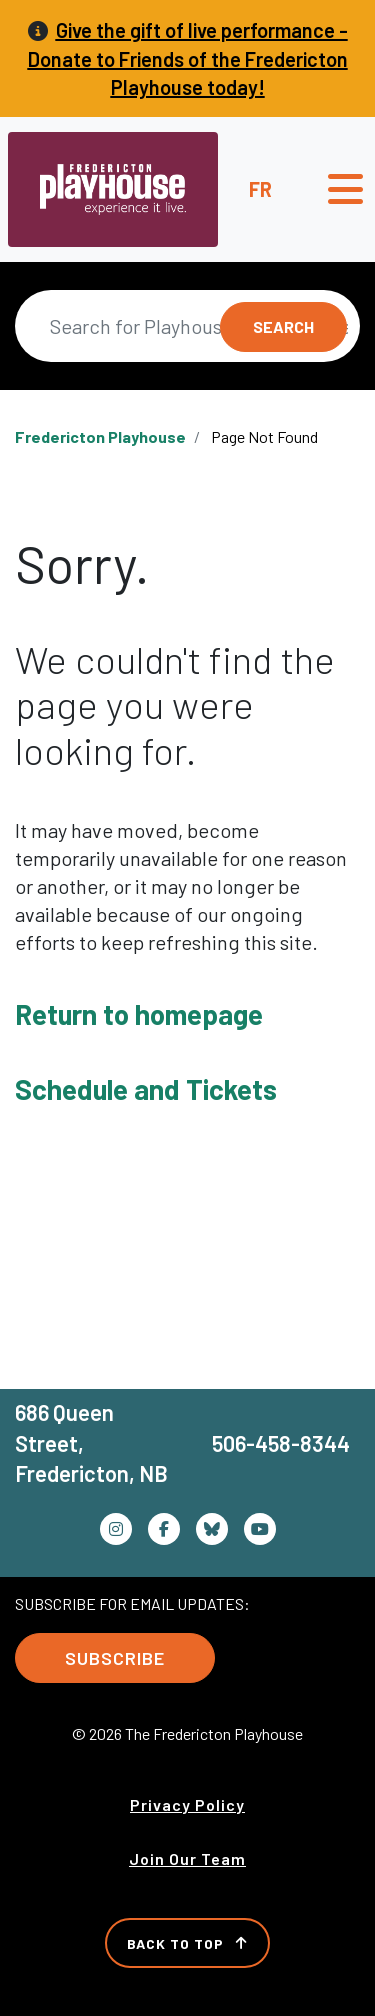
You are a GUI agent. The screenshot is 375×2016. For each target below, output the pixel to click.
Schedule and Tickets (146, 1089)
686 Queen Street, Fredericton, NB (91, 1443)
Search (283, 326)
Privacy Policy (187, 1804)
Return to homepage (139, 1014)
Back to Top (187, 1943)
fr (260, 189)
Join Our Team (187, 1858)
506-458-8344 (281, 1443)
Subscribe (115, 1658)
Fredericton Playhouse (100, 436)
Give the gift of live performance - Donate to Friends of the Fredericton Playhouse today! (188, 58)
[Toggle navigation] (345, 189)
